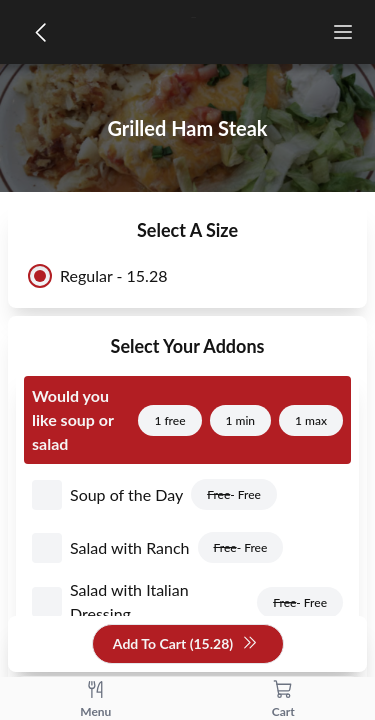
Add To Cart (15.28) (185, 644)
